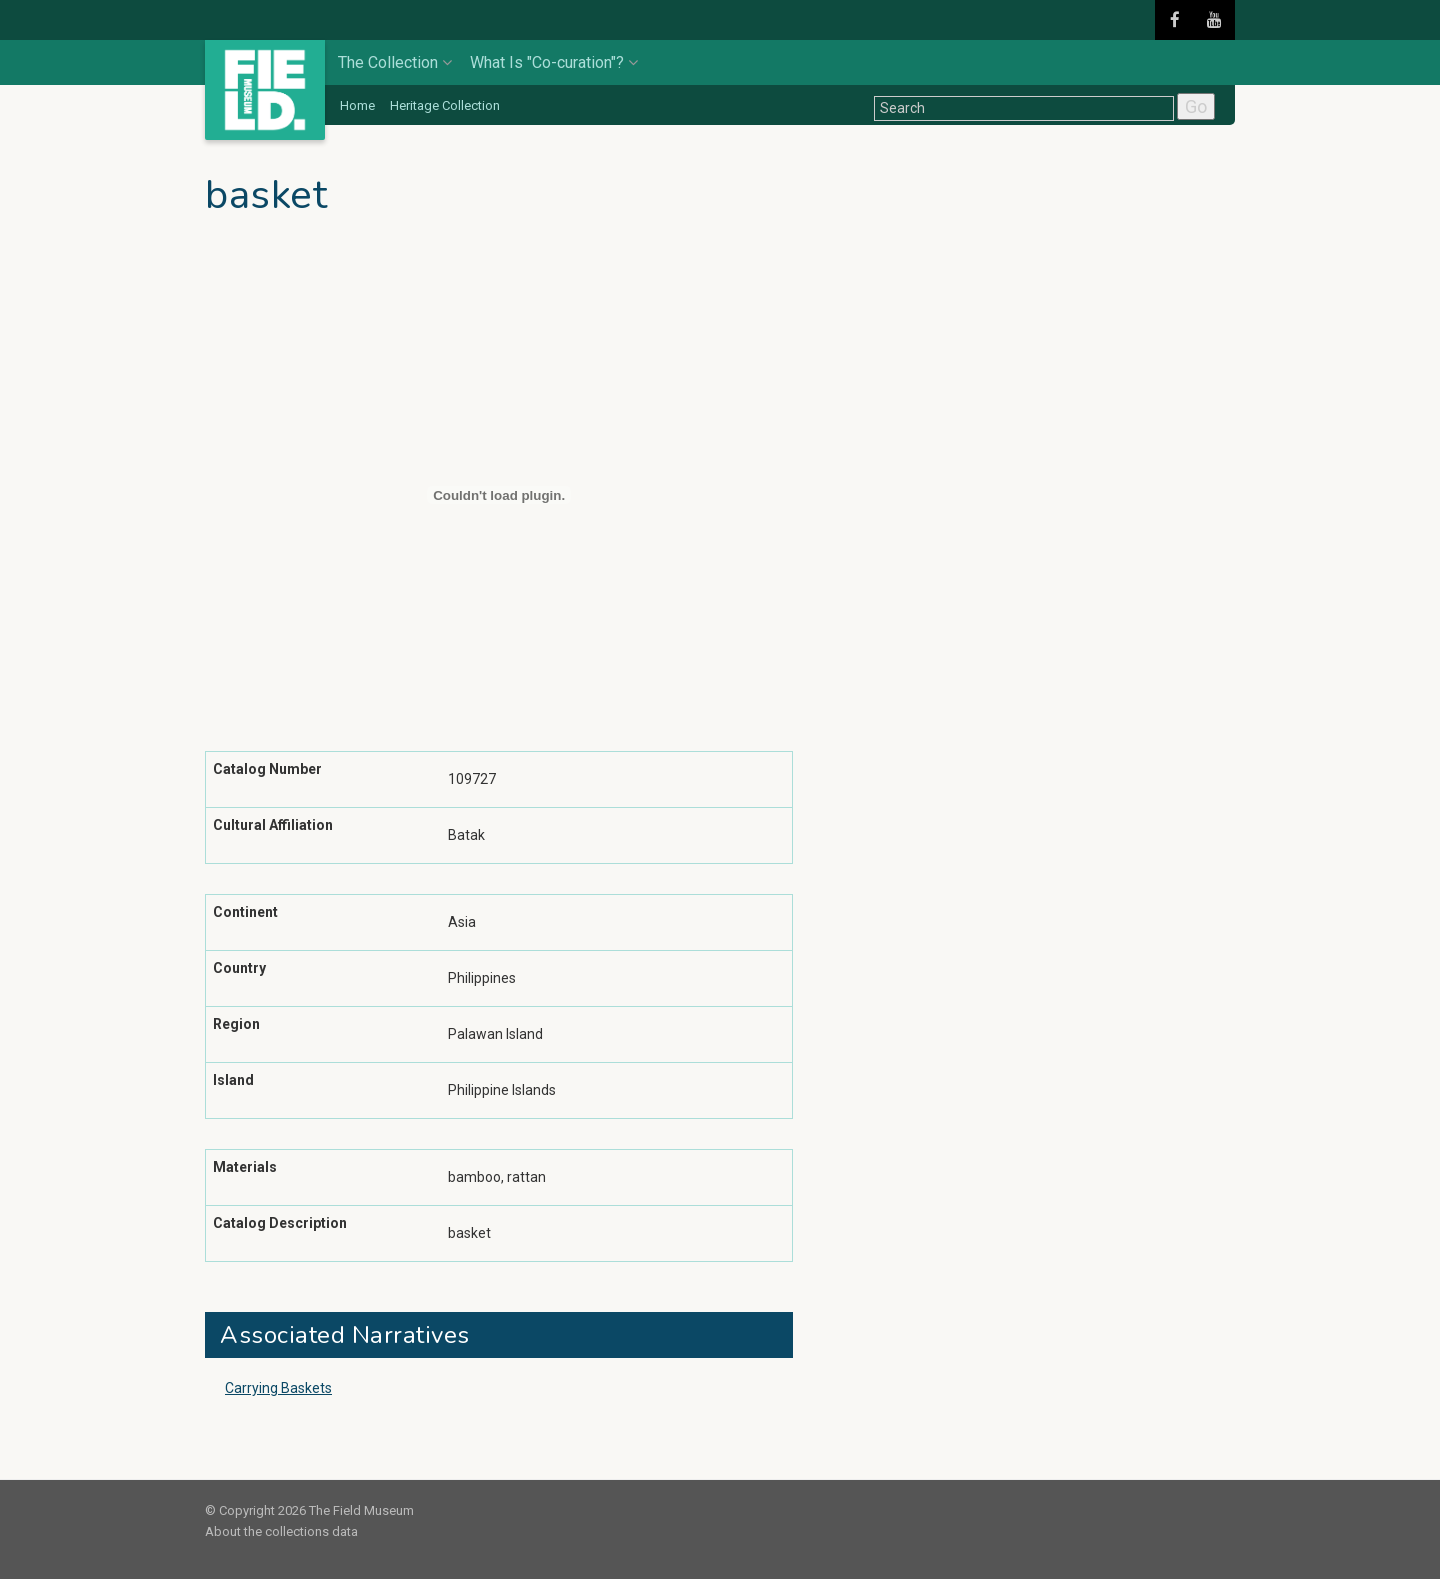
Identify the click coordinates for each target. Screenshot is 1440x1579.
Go (1196, 106)
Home (357, 105)
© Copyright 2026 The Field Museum (309, 1510)
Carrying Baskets (278, 1388)
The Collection (395, 62)
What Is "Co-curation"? (554, 62)
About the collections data (281, 1531)
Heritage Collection (445, 105)
